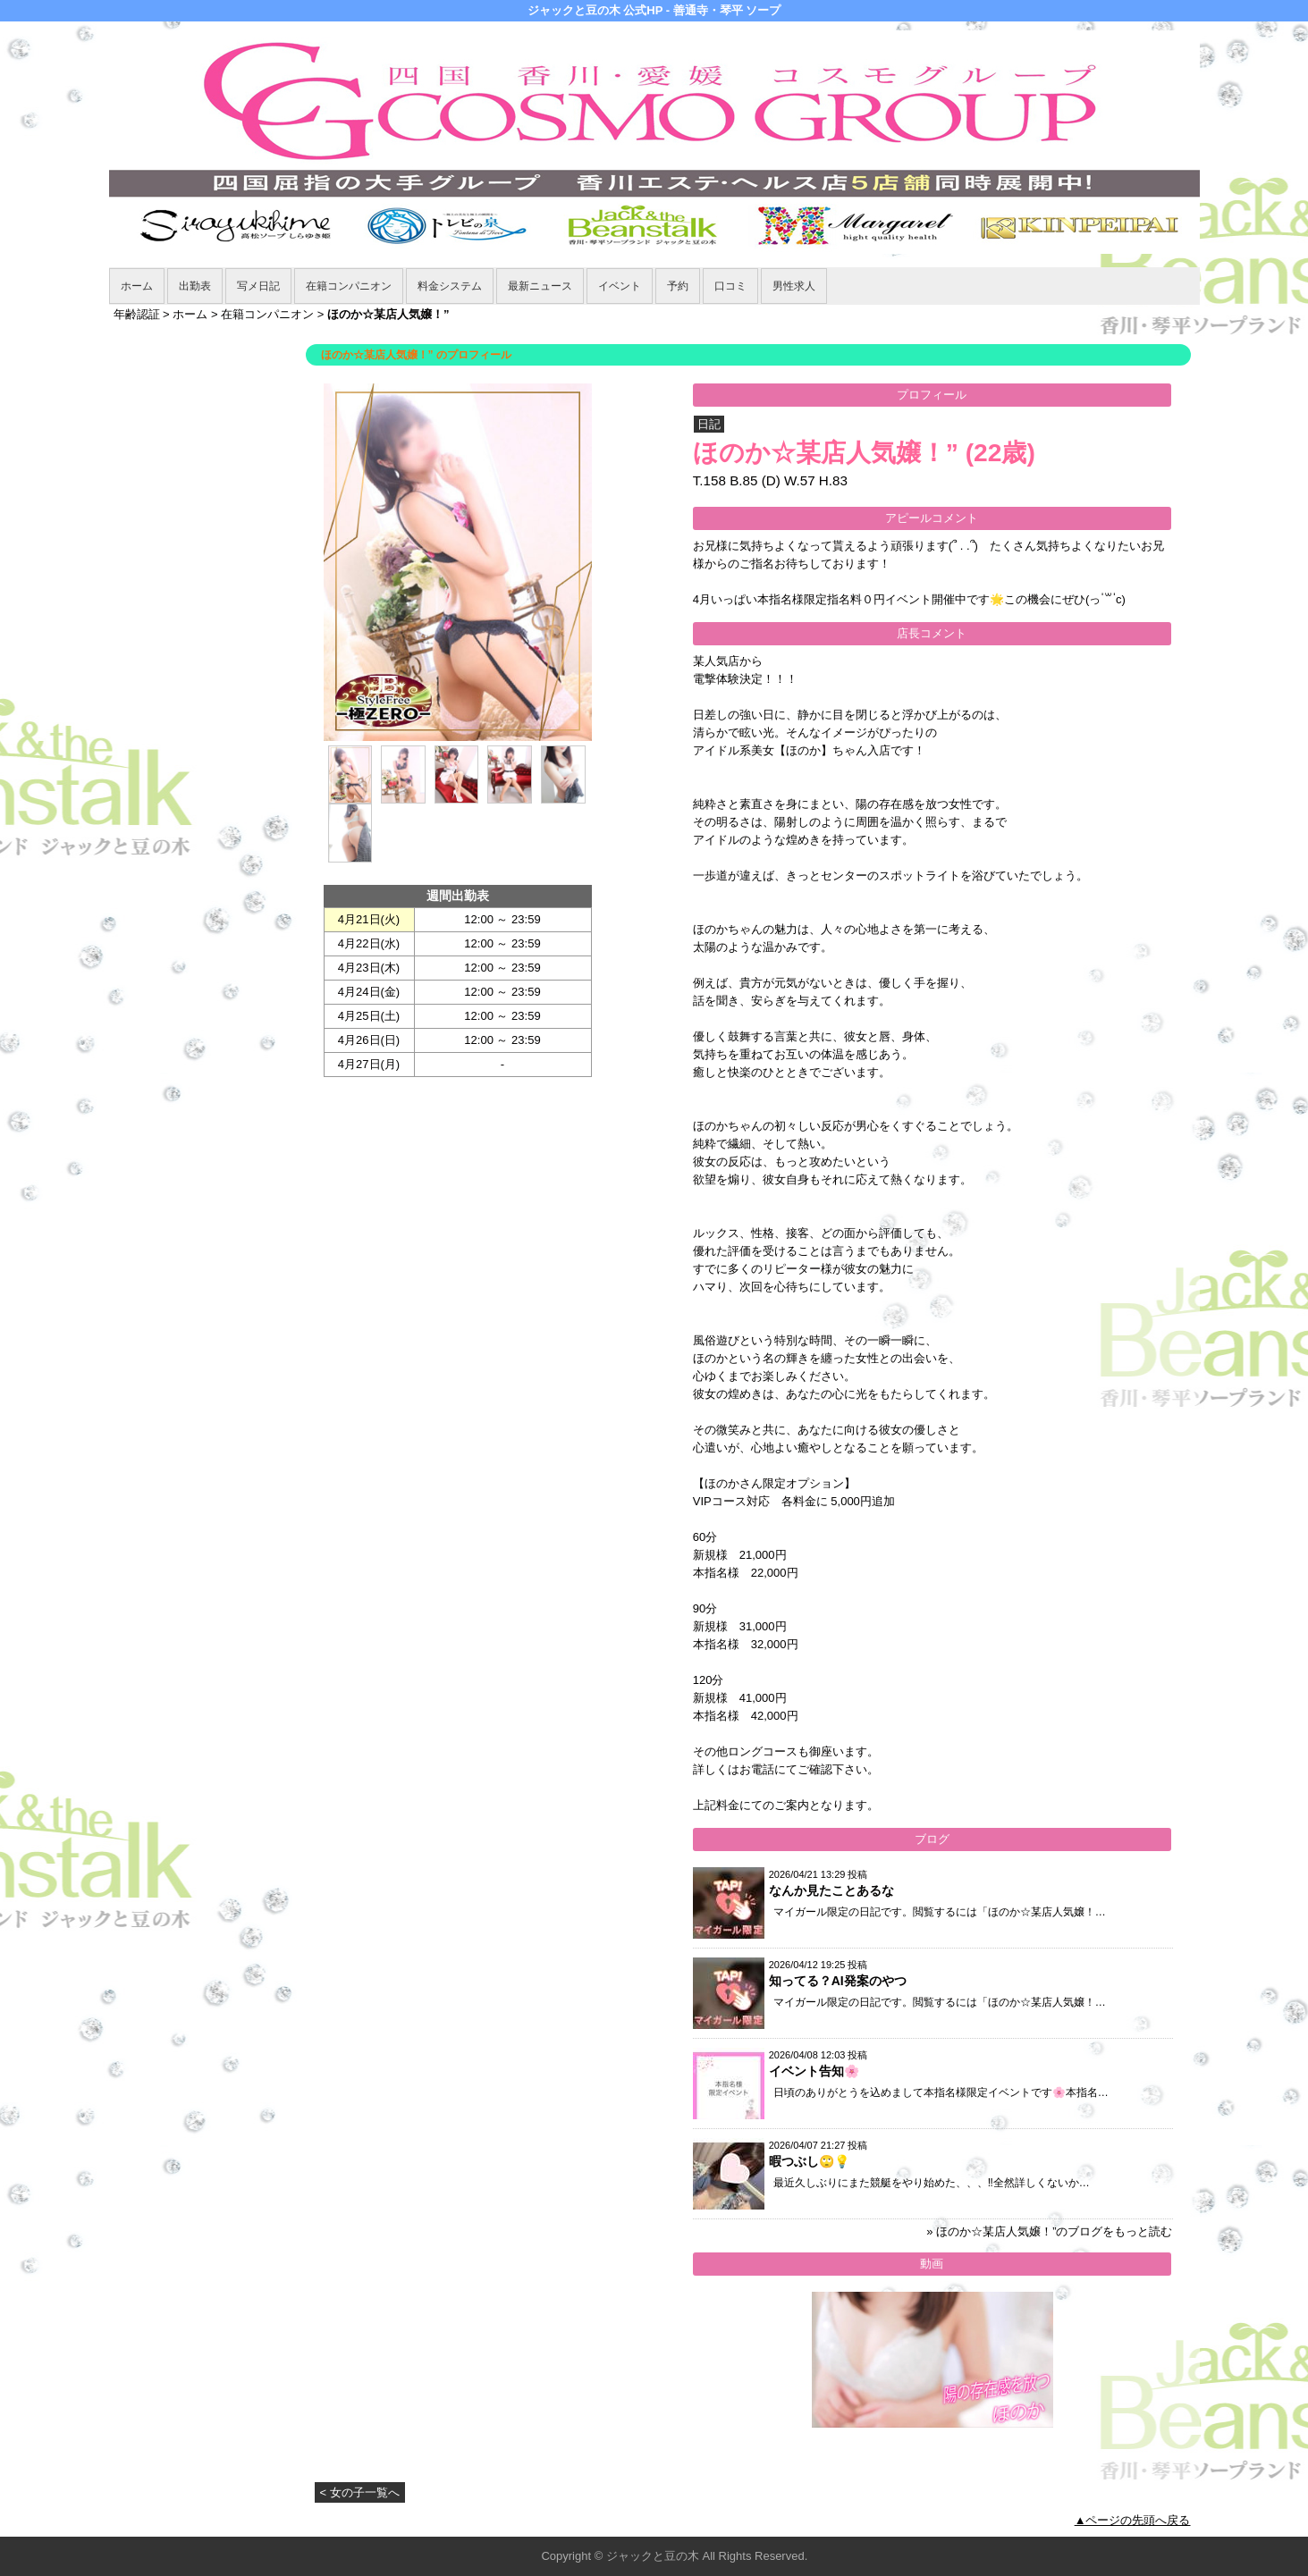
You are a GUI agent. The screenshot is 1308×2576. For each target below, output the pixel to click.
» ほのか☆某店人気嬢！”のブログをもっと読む (1049, 2231)
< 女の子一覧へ (360, 2492)
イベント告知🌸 (814, 2071)
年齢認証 (137, 314)
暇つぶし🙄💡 (809, 2161)
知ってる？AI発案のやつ (838, 1981)
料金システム (450, 286)
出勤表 (195, 286)
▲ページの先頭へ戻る (1133, 2520)
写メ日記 (258, 286)
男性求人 (793, 286)
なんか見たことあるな (831, 1890)
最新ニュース (540, 286)
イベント (619, 286)
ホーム (137, 286)
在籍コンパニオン (349, 286)
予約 (677, 286)
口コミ (730, 286)
